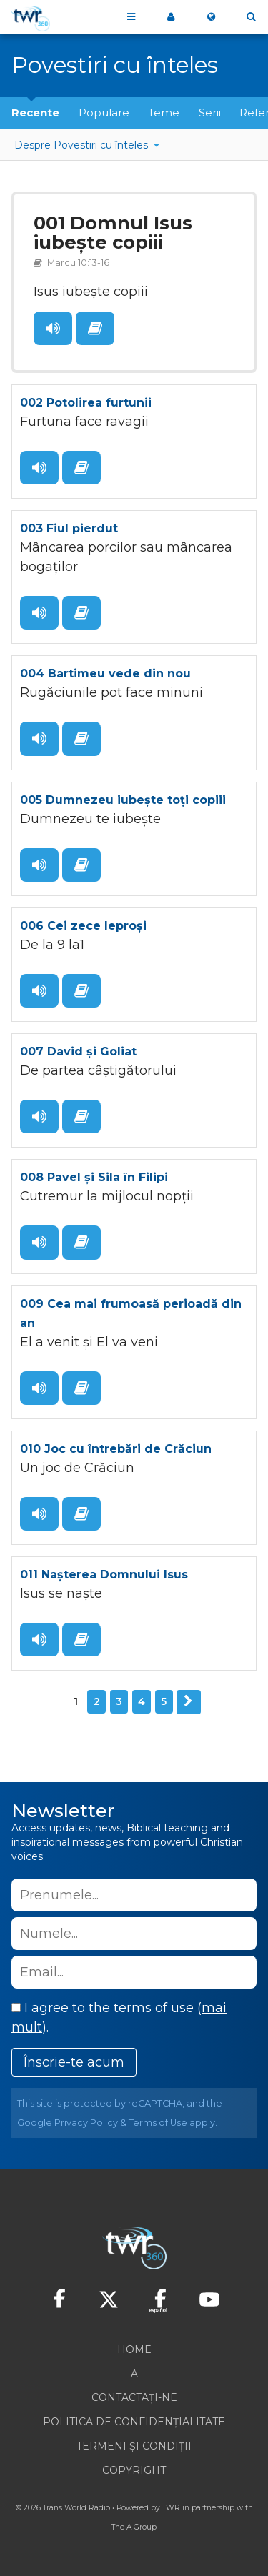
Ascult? (53, 328)
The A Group (134, 2527)
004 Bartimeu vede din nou (105, 673)
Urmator (189, 1702)
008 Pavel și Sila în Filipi (94, 1177)
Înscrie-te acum (74, 2062)
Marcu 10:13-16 (78, 262)
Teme (163, 112)
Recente (35, 112)
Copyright (134, 2470)
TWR (171, 2507)
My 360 (171, 17)
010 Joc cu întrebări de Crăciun (116, 1449)
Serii (210, 112)
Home (134, 2349)
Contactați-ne (134, 2397)
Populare (104, 112)
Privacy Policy (86, 2122)
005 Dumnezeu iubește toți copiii (123, 800)
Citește (95, 328)
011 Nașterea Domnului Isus (104, 1574)
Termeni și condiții (134, 2446)
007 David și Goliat (78, 1051)
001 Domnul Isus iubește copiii (113, 233)
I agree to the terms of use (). (119, 2017)
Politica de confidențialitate (134, 2421)
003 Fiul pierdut (69, 528)
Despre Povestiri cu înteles (82, 145)
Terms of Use (158, 2122)
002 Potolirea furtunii (86, 402)
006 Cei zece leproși (83, 926)
